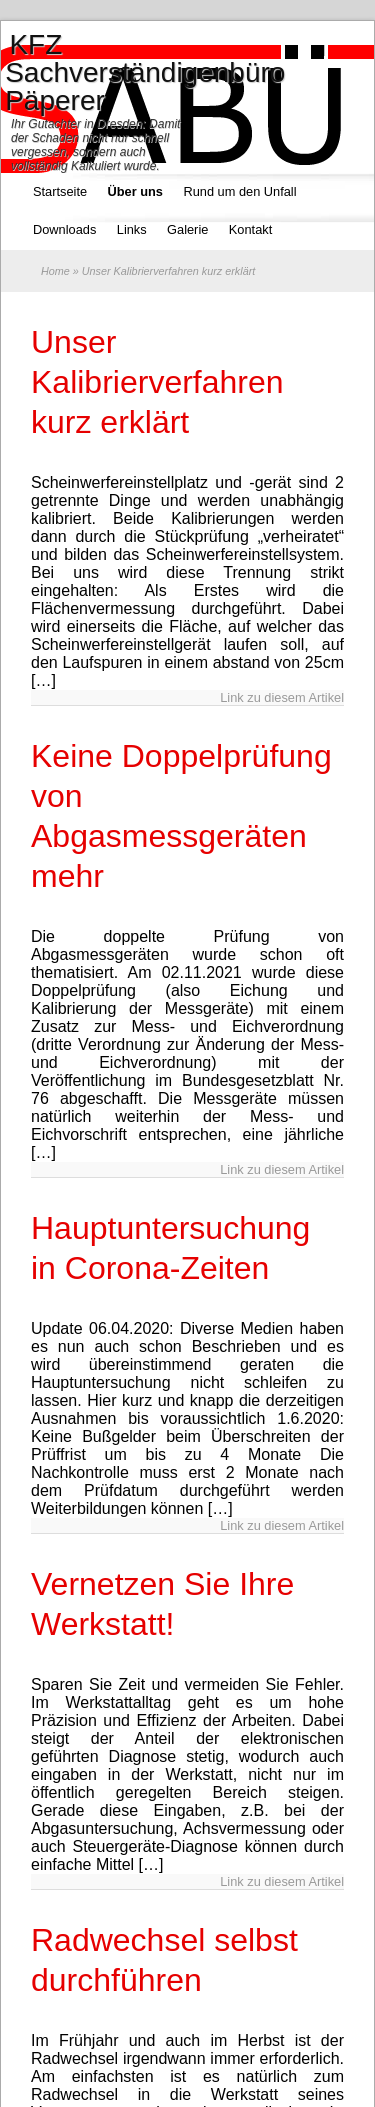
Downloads (64, 229)
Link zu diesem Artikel (282, 697)
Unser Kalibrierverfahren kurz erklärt (157, 382)
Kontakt (250, 229)
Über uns (135, 191)
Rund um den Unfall (239, 191)
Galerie (187, 229)
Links (132, 229)
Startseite (60, 191)
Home (55, 271)
